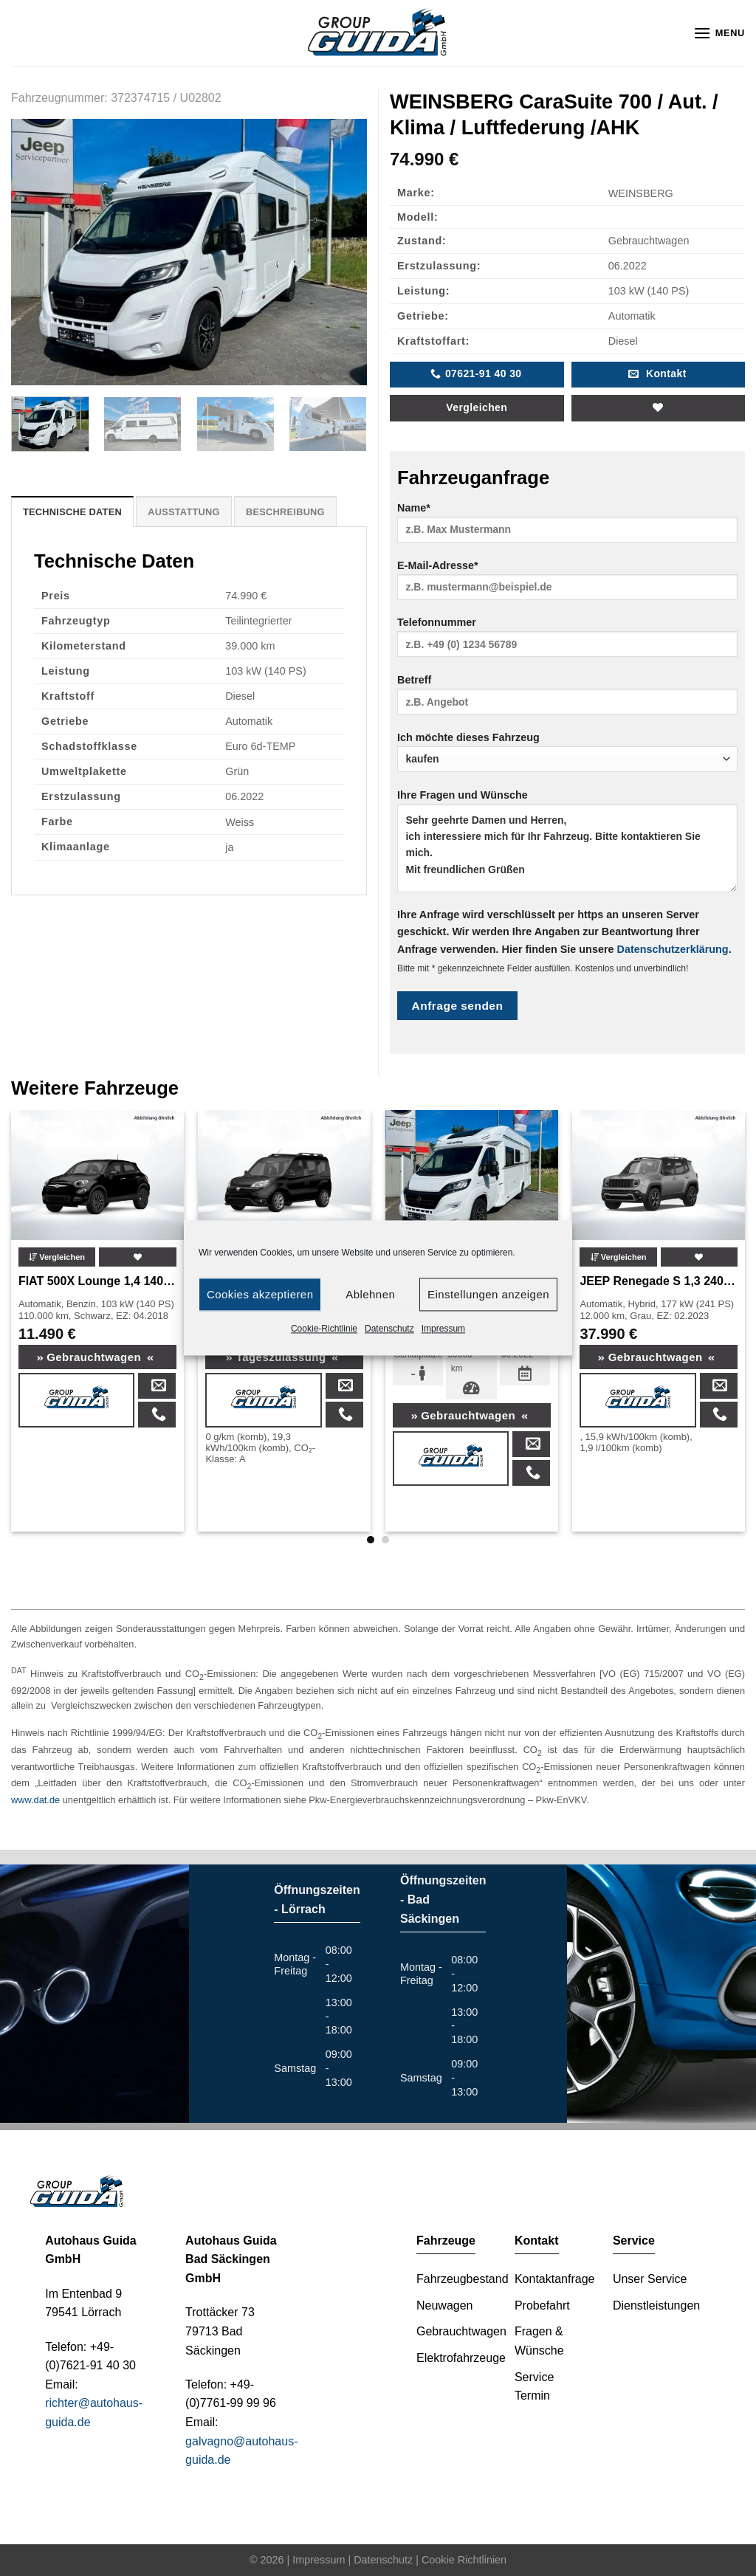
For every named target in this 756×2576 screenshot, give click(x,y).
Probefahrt (542, 2305)
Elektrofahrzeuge (461, 2358)
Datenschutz (389, 1328)
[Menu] (719, 33)
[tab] (72, 511)
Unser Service (650, 2279)
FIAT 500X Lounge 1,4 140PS (97, 1281)
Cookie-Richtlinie (324, 1328)
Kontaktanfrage (555, 2279)
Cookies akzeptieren (260, 1294)
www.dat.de (35, 1799)
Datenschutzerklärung (673, 949)
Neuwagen (444, 2305)
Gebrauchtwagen (95, 1357)
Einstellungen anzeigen (488, 1294)
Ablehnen (370, 1294)
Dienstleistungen (656, 2305)
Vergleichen (476, 407)
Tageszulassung (282, 1357)
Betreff (567, 699)
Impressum (443, 1328)
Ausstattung (184, 511)
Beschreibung (285, 511)
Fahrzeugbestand (462, 2279)
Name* (567, 527)
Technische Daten (72, 511)
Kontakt (537, 2240)
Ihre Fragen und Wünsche (567, 846)
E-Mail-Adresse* (567, 584)
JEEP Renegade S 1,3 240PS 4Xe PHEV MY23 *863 (659, 1281)
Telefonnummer (567, 641)
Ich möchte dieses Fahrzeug (567, 751)
